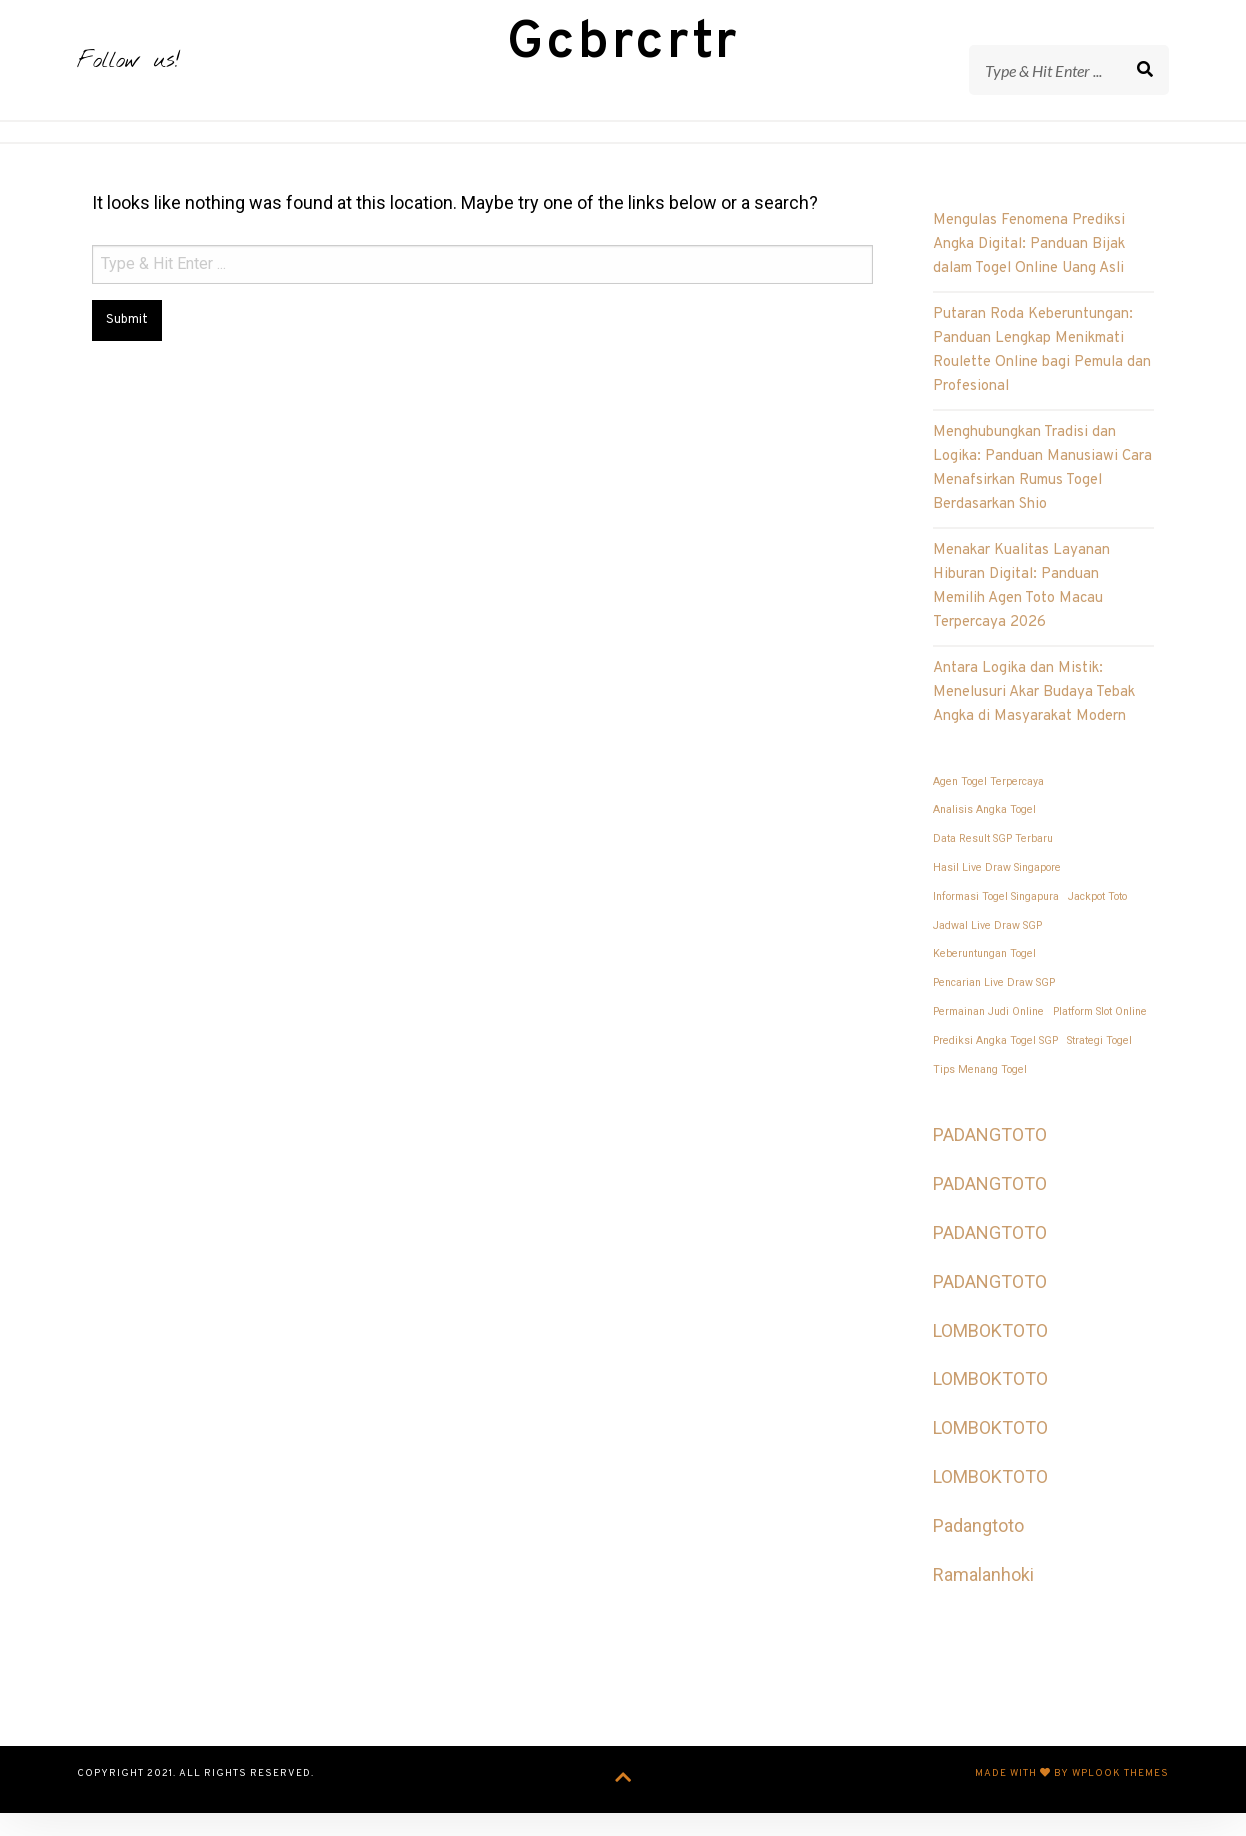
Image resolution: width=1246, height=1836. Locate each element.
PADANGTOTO (990, 1164)
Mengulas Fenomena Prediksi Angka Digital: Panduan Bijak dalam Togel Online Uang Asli (1029, 274)
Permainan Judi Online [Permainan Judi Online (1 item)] (988, 1041)
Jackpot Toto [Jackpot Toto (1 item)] (1097, 925)
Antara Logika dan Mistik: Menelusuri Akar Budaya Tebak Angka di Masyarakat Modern (1034, 722)
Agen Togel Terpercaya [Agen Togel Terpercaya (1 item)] (988, 810)
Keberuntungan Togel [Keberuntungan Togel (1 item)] (984, 983)
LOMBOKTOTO (990, 1359)
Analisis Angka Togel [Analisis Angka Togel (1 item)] (984, 839)
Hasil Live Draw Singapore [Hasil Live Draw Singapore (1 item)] (997, 897)
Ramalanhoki (983, 1603)
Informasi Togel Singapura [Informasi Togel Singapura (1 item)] (996, 925)
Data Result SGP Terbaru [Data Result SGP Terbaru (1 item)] (993, 868)
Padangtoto (978, 1554)
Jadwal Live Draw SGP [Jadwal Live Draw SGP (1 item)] (987, 954)
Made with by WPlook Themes (1072, 1802)
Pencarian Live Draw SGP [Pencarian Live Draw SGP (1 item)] (994, 1012)
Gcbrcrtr (623, 58)
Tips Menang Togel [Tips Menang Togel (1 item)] (980, 1098)
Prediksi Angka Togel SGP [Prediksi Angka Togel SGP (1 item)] (995, 1069)
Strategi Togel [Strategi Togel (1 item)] (1099, 1069)
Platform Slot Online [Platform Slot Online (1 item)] (1100, 1041)
